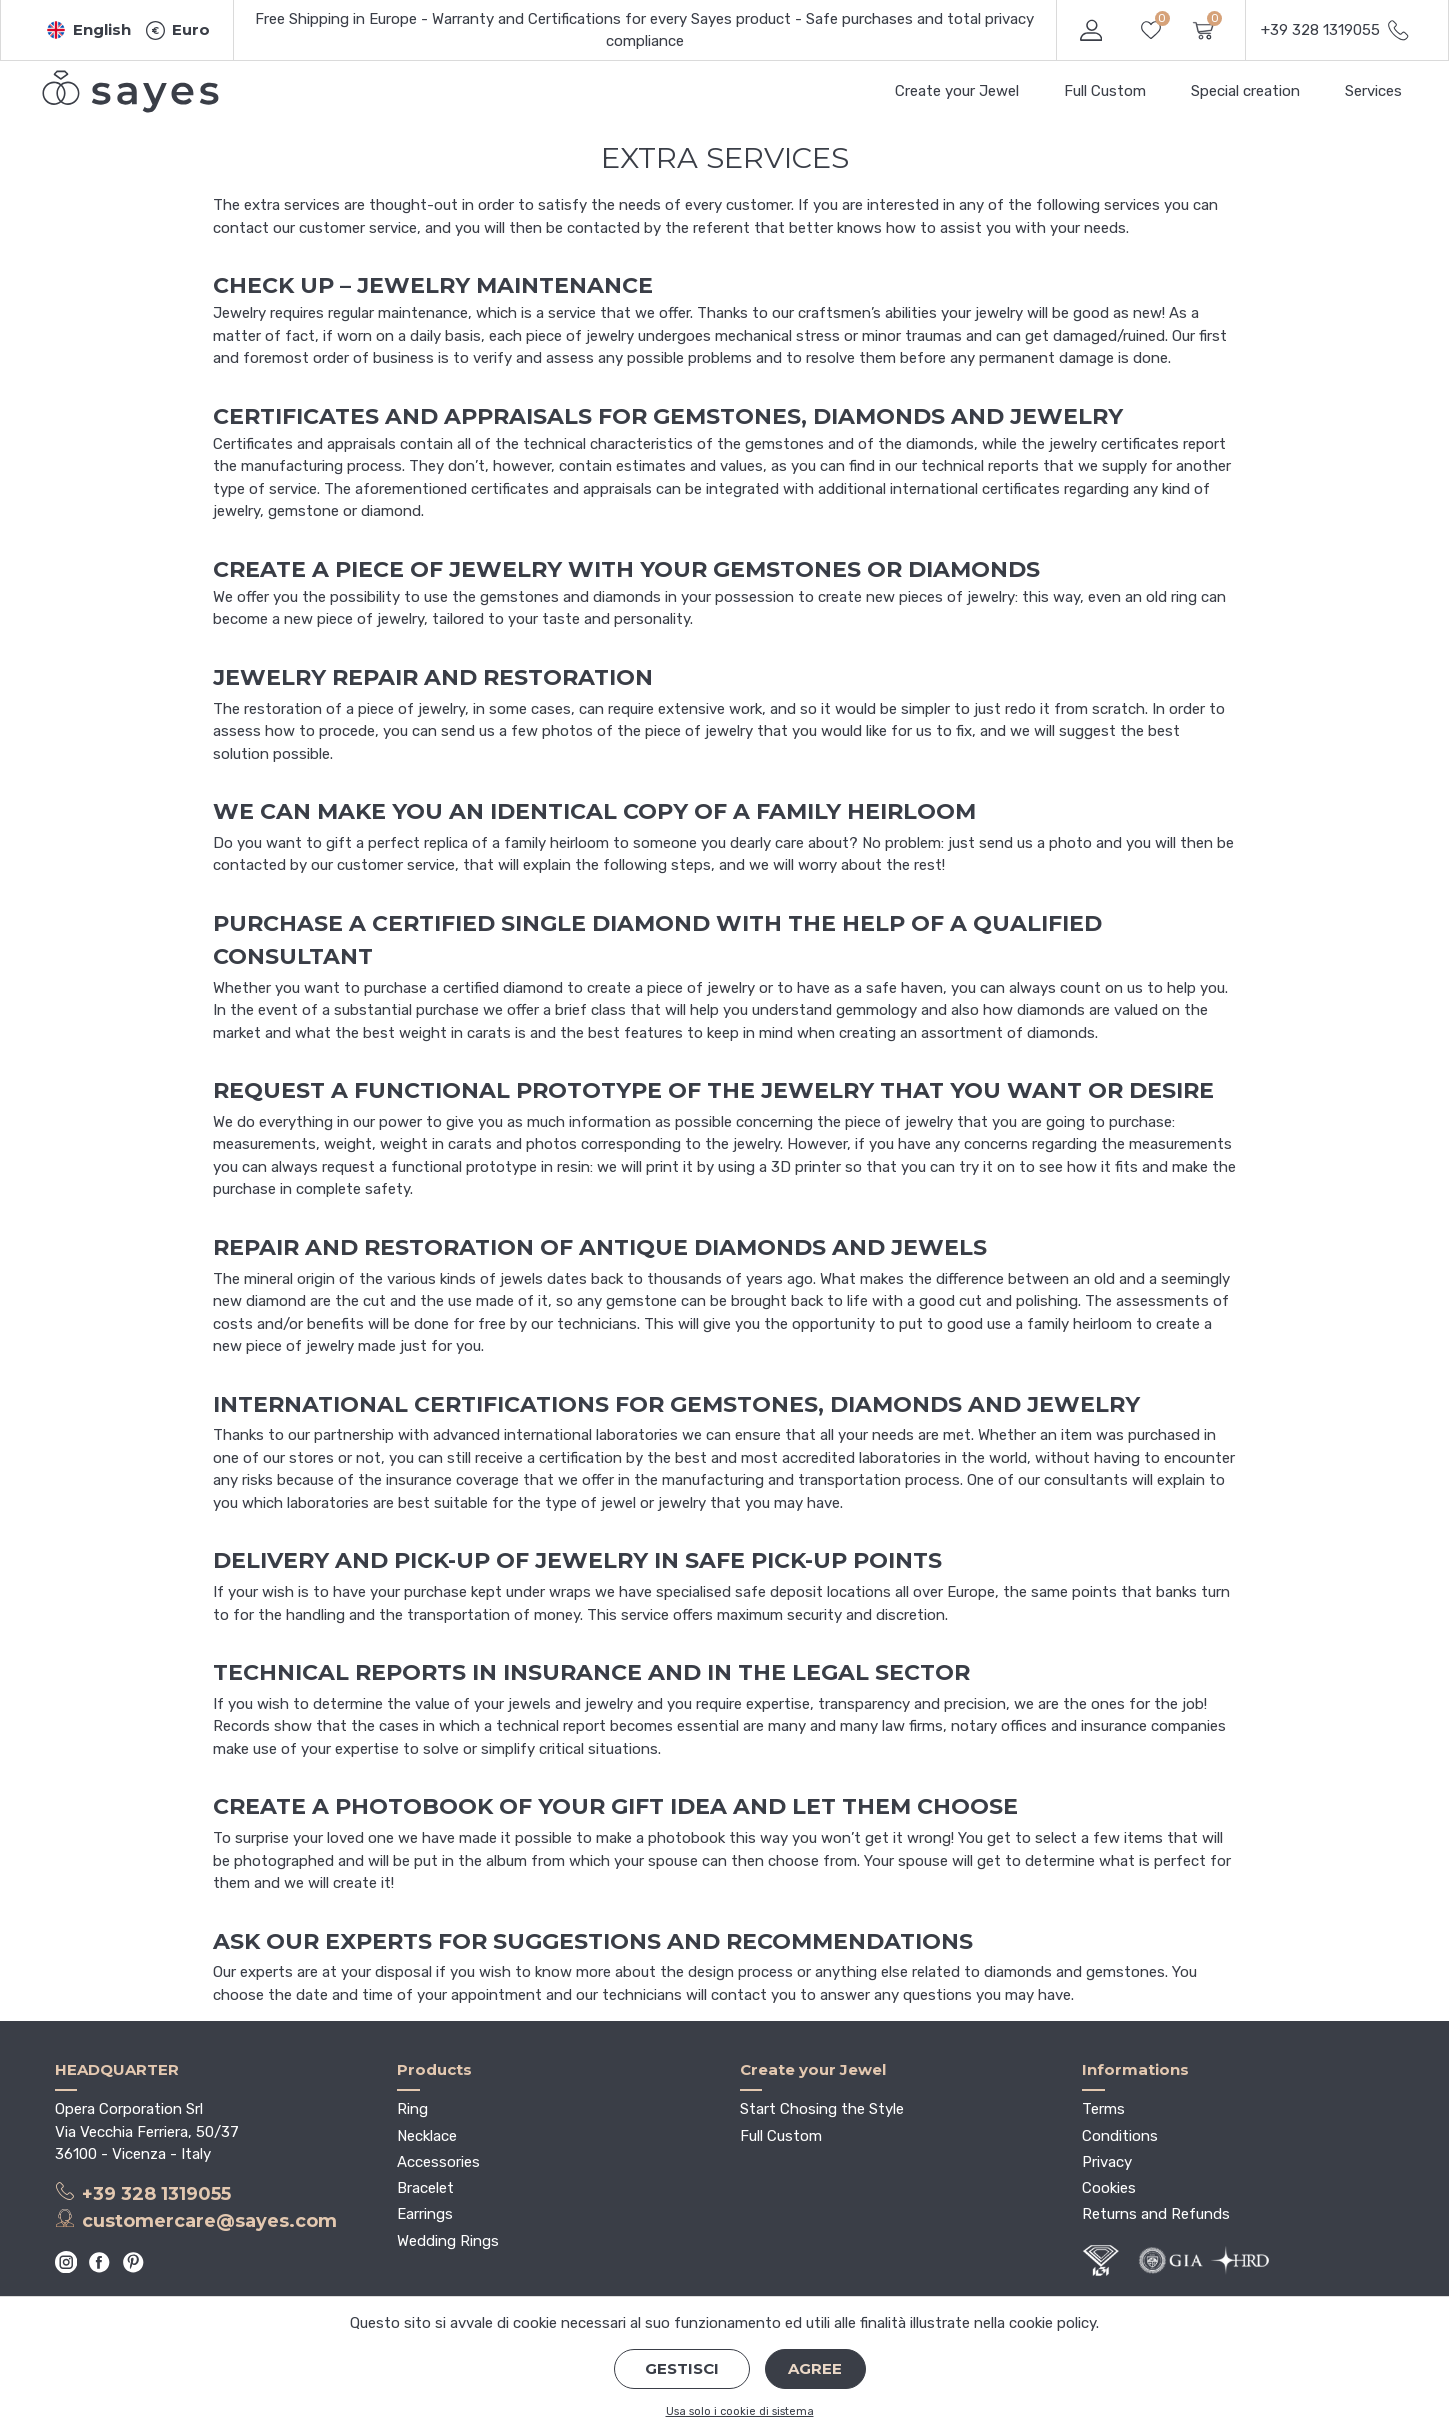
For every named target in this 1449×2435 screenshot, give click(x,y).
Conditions (1120, 2136)
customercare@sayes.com (196, 2220)
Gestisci (682, 2368)
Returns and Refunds (1156, 2214)
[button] (89, 30)
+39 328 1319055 (143, 2193)
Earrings (425, 2214)
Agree (815, 2368)
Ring (412, 2109)
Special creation (1245, 91)
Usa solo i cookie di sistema (740, 2411)
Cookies (1109, 2188)
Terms (1103, 2109)
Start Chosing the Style (822, 2109)
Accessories (438, 2162)
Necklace (427, 2136)
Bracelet (425, 2188)
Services (1373, 91)
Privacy (1107, 2162)
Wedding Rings (448, 2241)
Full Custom (1105, 91)
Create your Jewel (957, 91)
